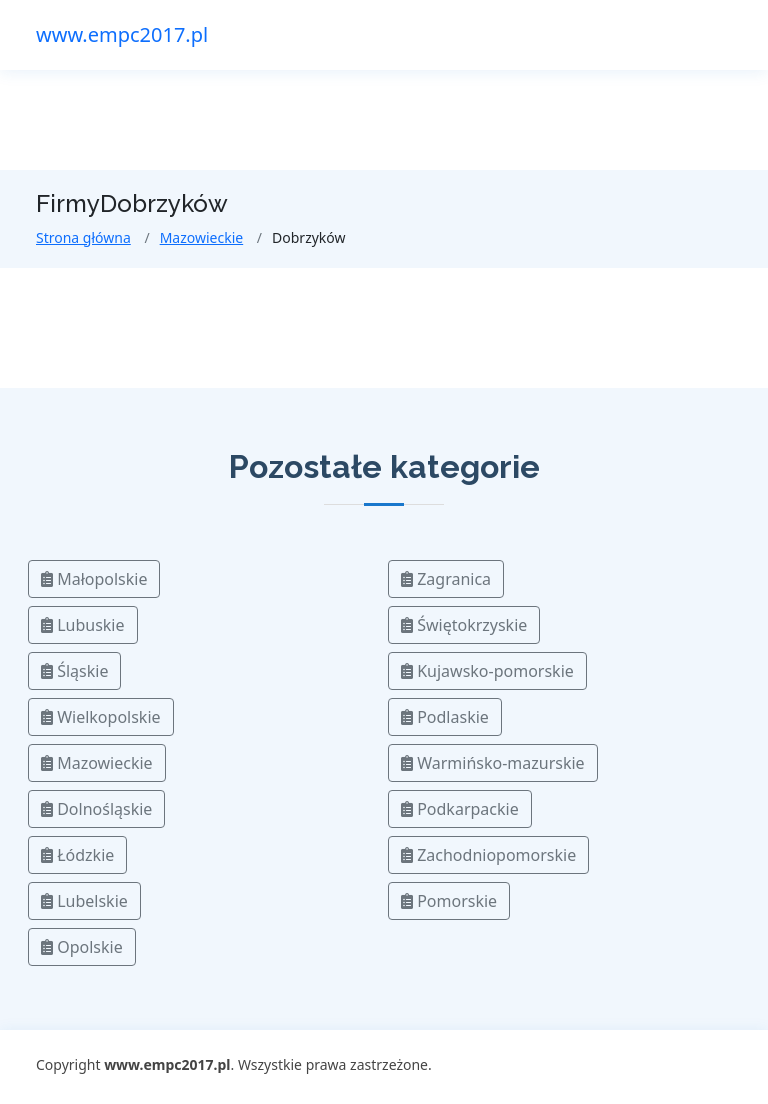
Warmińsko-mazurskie (493, 763)
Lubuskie (83, 625)
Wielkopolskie (101, 717)
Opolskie (82, 947)
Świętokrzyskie (464, 625)
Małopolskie (94, 579)
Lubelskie (84, 901)
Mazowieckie (202, 237)
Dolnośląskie (96, 809)
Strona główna (83, 237)
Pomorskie (449, 901)
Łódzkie (77, 855)
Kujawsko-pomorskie (487, 671)
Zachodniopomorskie (488, 855)
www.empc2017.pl (122, 34)
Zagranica (446, 579)
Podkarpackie (460, 809)
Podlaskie (445, 717)
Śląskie (74, 671)
